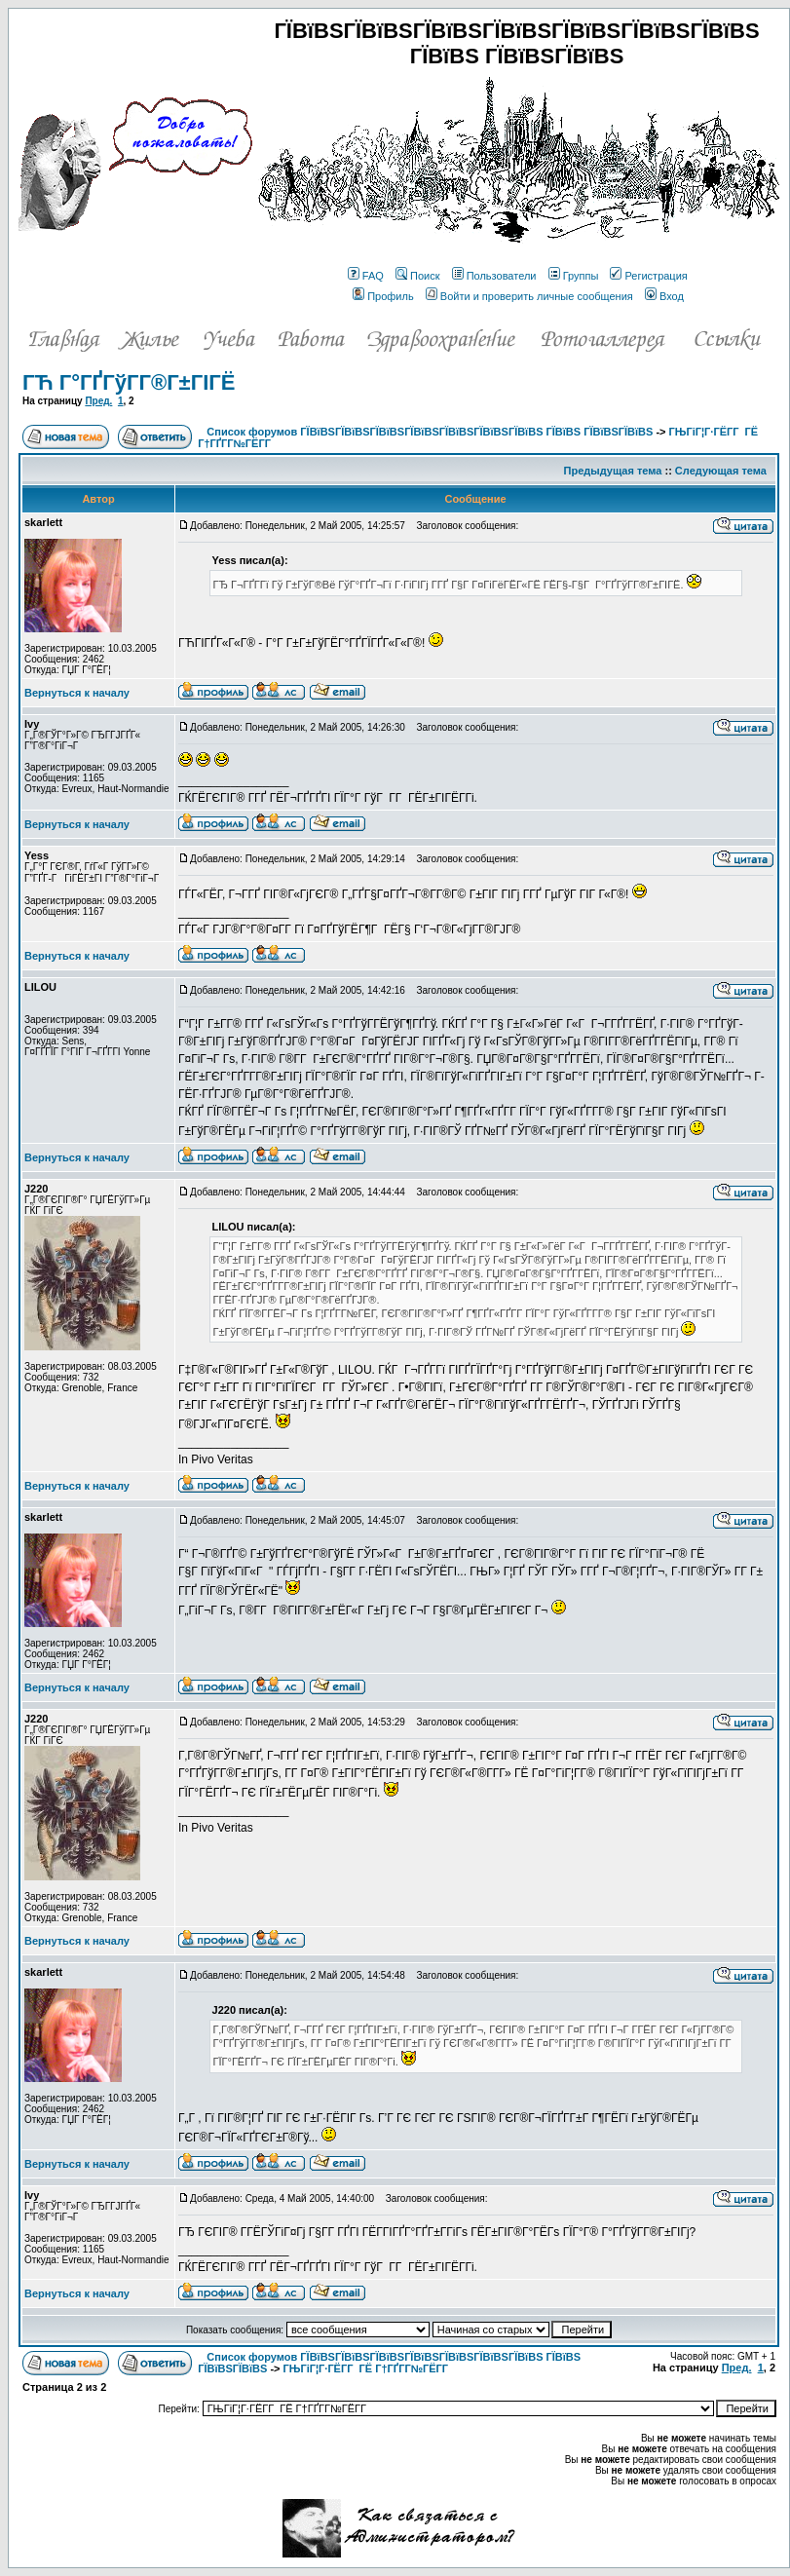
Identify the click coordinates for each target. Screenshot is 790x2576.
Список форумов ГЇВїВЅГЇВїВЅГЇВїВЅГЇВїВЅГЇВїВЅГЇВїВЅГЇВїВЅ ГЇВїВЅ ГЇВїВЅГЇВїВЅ (430, 431)
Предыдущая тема (613, 470)
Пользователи (494, 276)
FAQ (366, 276)
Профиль (383, 296)
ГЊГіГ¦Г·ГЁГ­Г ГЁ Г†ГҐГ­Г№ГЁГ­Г (367, 2368)
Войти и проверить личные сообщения (529, 296)
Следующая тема (721, 470)
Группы (573, 276)
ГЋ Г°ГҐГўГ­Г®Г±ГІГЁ (128, 382)
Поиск (417, 276)
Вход (664, 296)
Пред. (98, 401)
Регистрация (648, 276)
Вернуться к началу (77, 693)
